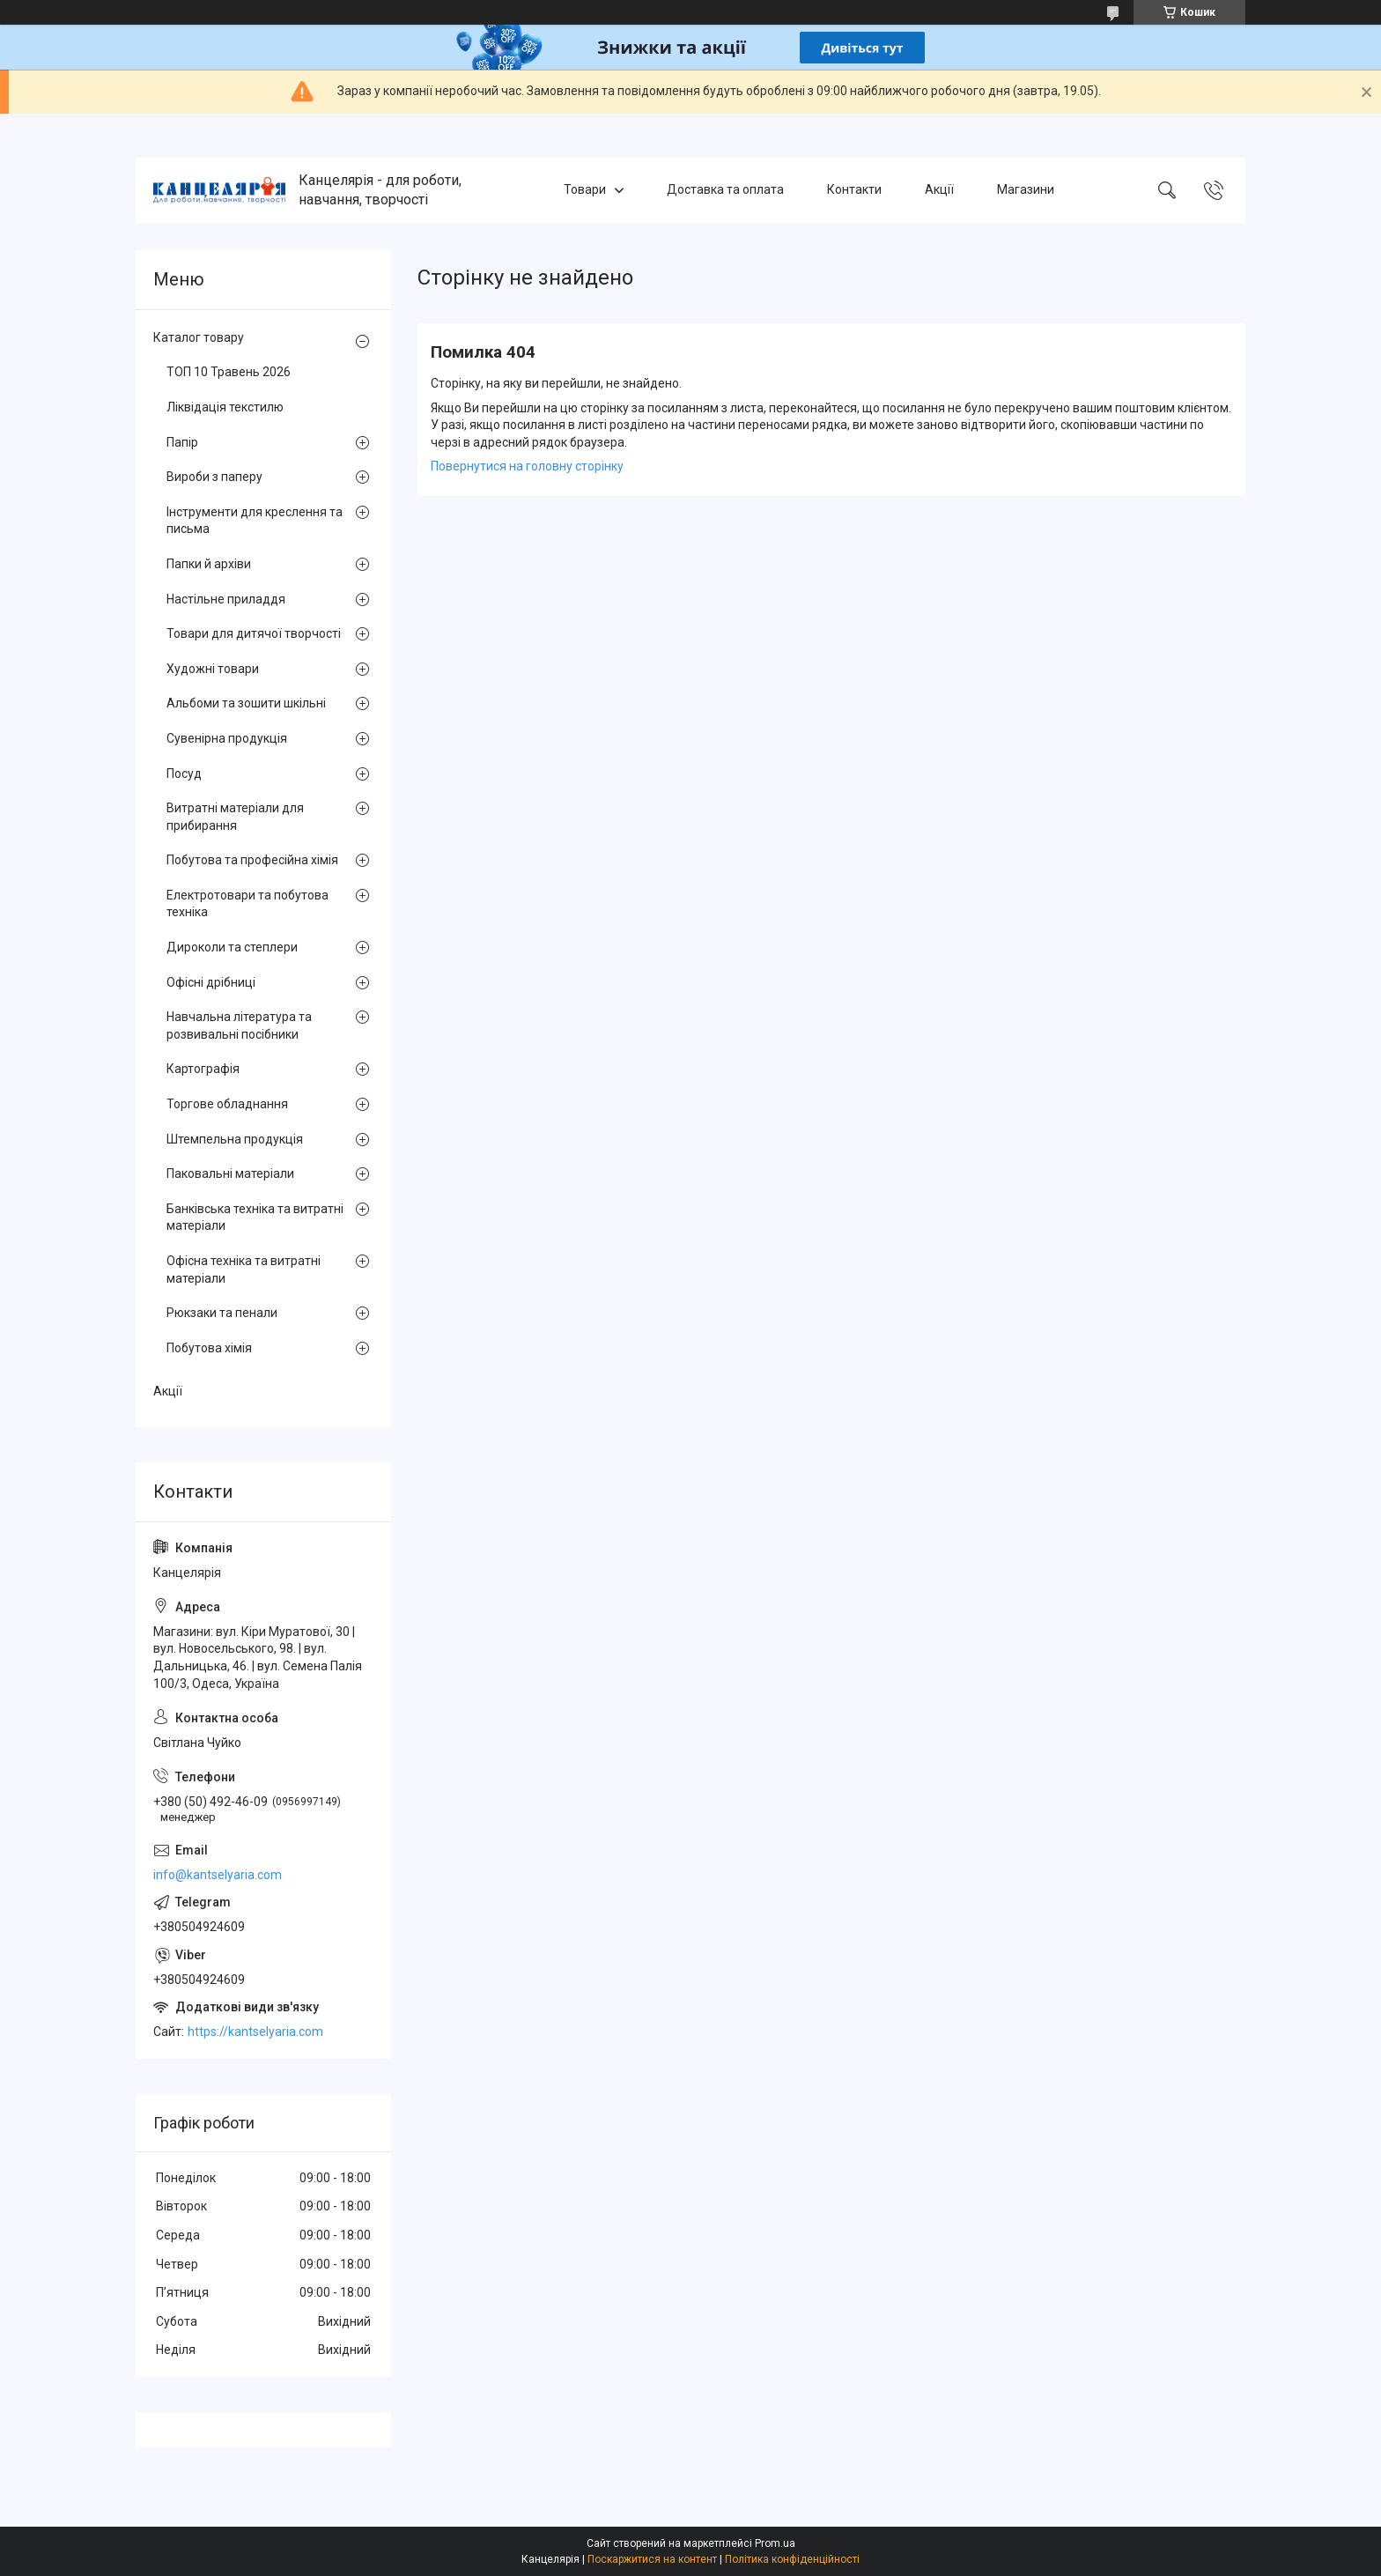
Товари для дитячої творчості (253, 633)
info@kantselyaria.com (217, 1875)
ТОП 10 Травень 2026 (228, 372)
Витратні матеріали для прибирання (235, 817)
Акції (939, 190)
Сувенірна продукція (226, 738)
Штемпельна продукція (234, 1139)
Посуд (184, 773)
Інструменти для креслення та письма (254, 521)
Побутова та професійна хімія (252, 860)
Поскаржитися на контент (652, 2559)
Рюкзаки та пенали (221, 1313)
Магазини (1025, 190)
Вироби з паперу (214, 477)
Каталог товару (198, 337)
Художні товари (212, 669)
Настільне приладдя (225, 599)
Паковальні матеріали (230, 1173)
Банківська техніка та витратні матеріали (254, 1217)
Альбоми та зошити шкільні (246, 703)
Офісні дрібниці (210, 982)
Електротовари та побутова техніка (247, 904)
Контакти (854, 190)
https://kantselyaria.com (255, 2032)
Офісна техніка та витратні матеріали (243, 1269)
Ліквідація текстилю (225, 407)
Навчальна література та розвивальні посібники (239, 1025)
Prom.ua (775, 2543)
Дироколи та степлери (232, 947)
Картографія (203, 1069)
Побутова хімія (209, 1348)
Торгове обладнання (227, 1104)
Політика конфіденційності (792, 2559)
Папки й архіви (208, 564)
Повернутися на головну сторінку (527, 466)
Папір (182, 442)
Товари (585, 190)
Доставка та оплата (725, 190)
